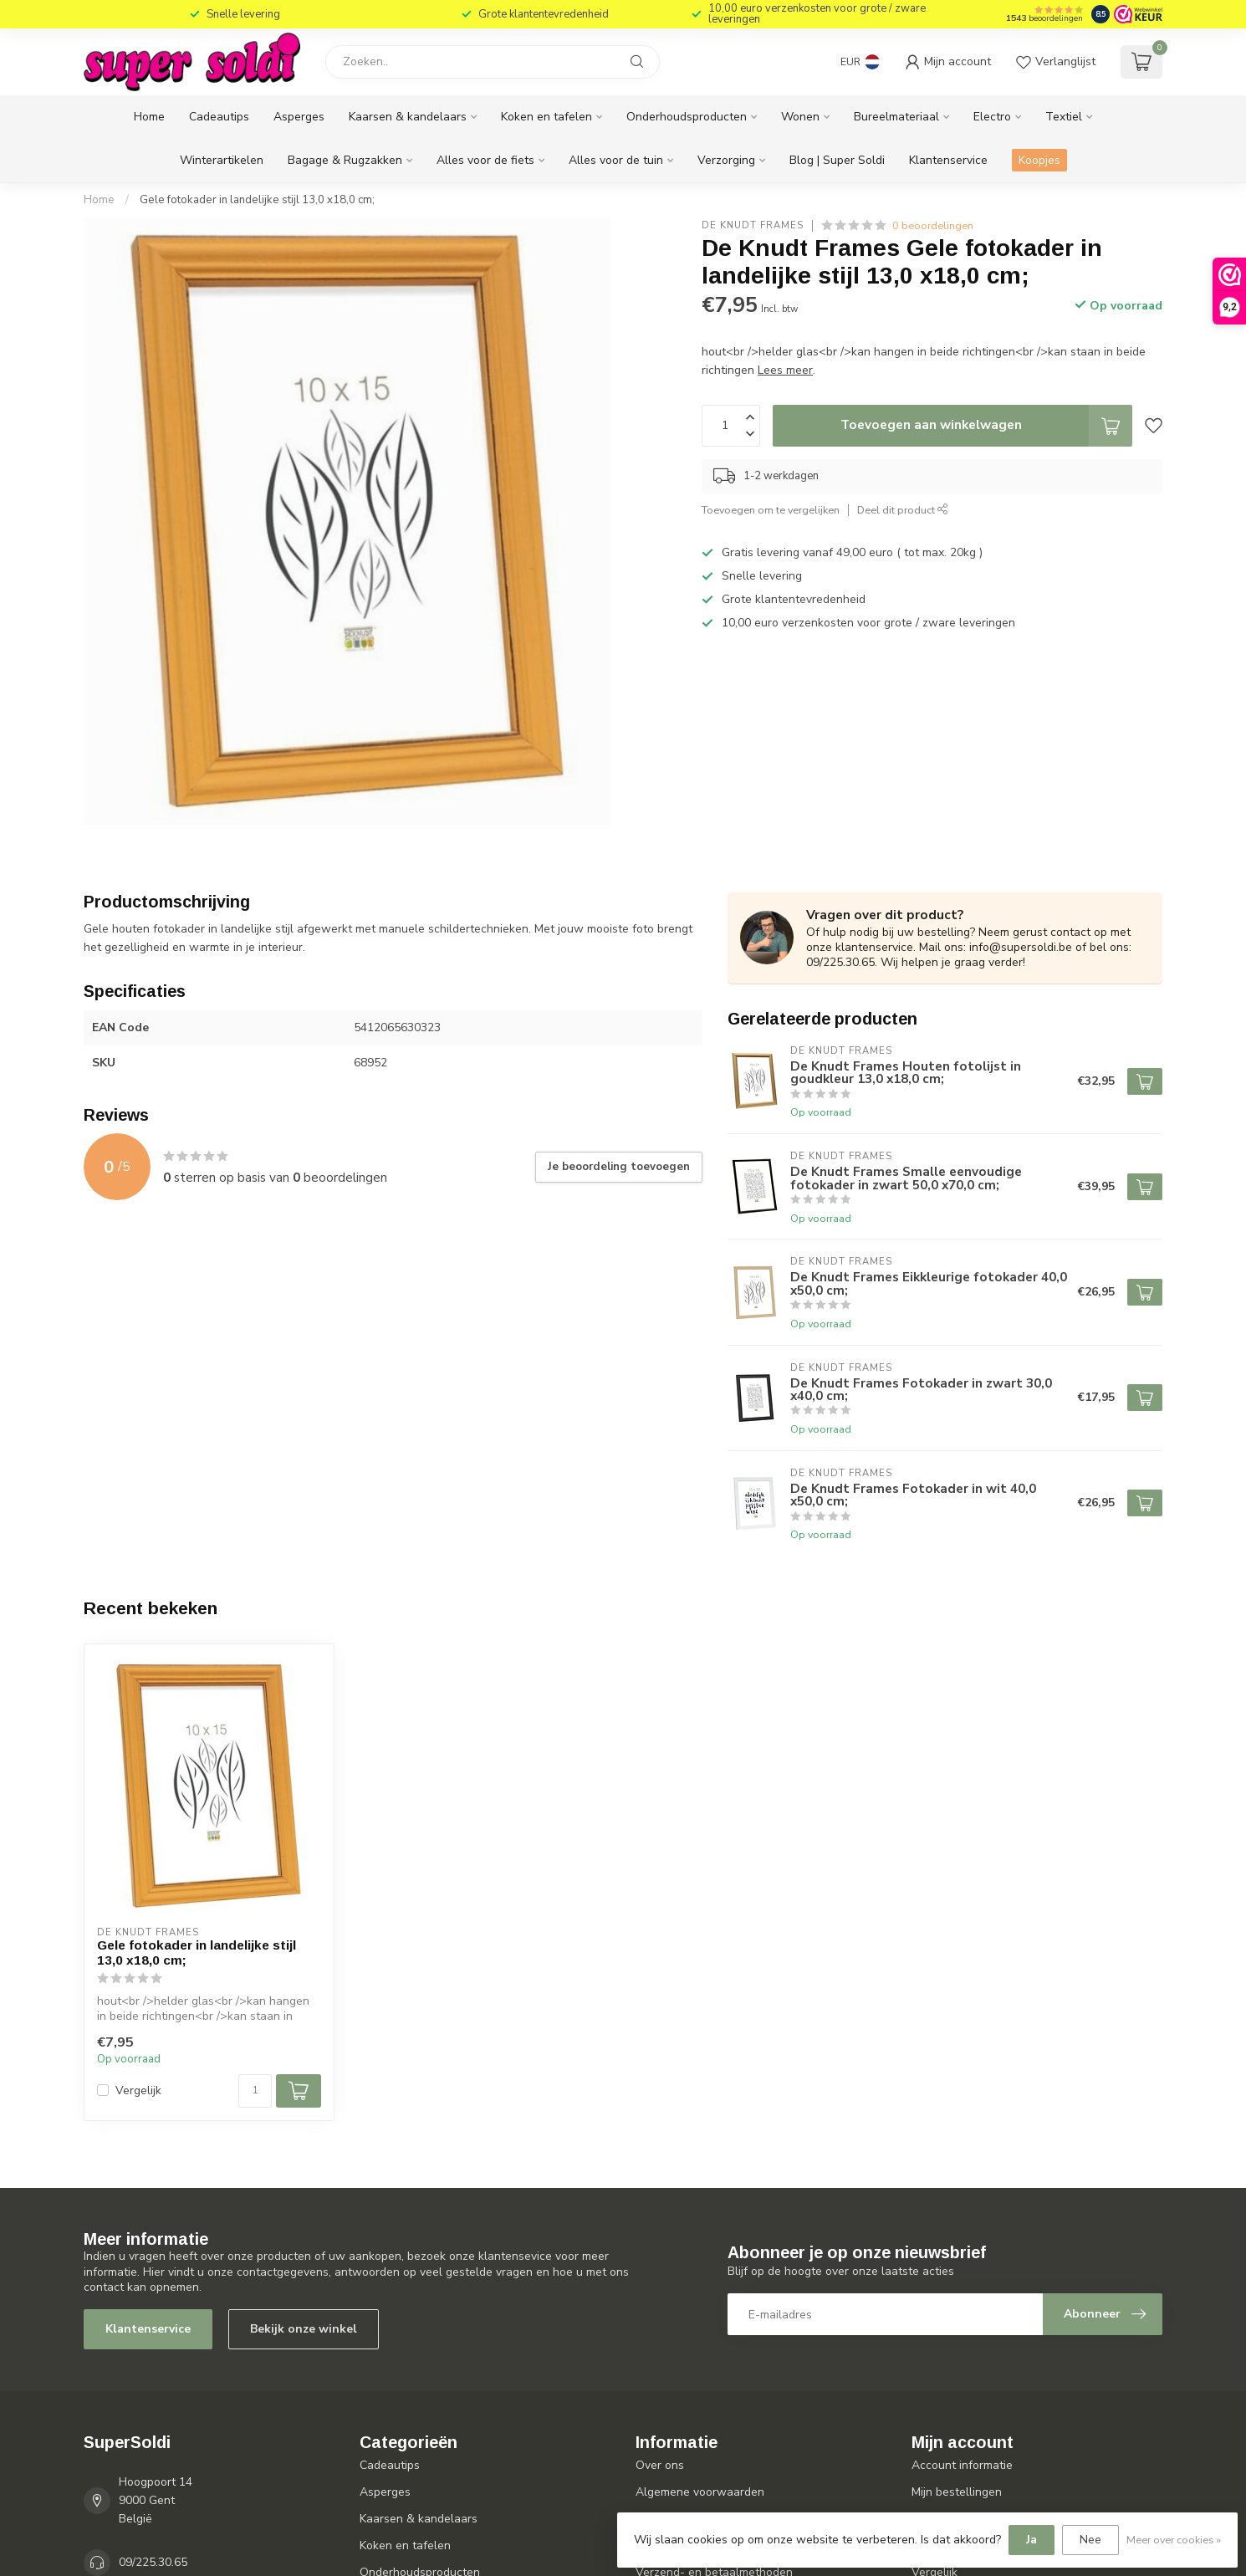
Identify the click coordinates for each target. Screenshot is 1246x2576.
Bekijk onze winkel (303, 2329)
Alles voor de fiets (485, 160)
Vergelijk (138, 2090)
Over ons (660, 2465)
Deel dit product (902, 510)
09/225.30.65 (153, 2562)
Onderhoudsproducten (686, 117)
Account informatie (962, 2465)
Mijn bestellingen (957, 2492)
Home (149, 117)
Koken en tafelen (546, 117)
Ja (1031, 2540)
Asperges (298, 117)
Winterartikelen (221, 160)
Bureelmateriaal (896, 117)
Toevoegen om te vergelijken (771, 510)
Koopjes (1039, 160)
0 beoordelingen (932, 225)
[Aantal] (255, 2091)
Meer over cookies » (1173, 2540)
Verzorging (726, 160)
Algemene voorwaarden (700, 2492)
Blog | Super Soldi (837, 160)
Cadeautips (219, 117)
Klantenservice (948, 160)
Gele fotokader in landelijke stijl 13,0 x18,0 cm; (257, 199)
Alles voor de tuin (616, 160)
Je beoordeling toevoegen (619, 1166)
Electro (992, 117)
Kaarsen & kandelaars (408, 117)
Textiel (1063, 117)
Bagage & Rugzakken (345, 160)
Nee (1090, 2540)
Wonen (800, 117)
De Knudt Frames (753, 225)
